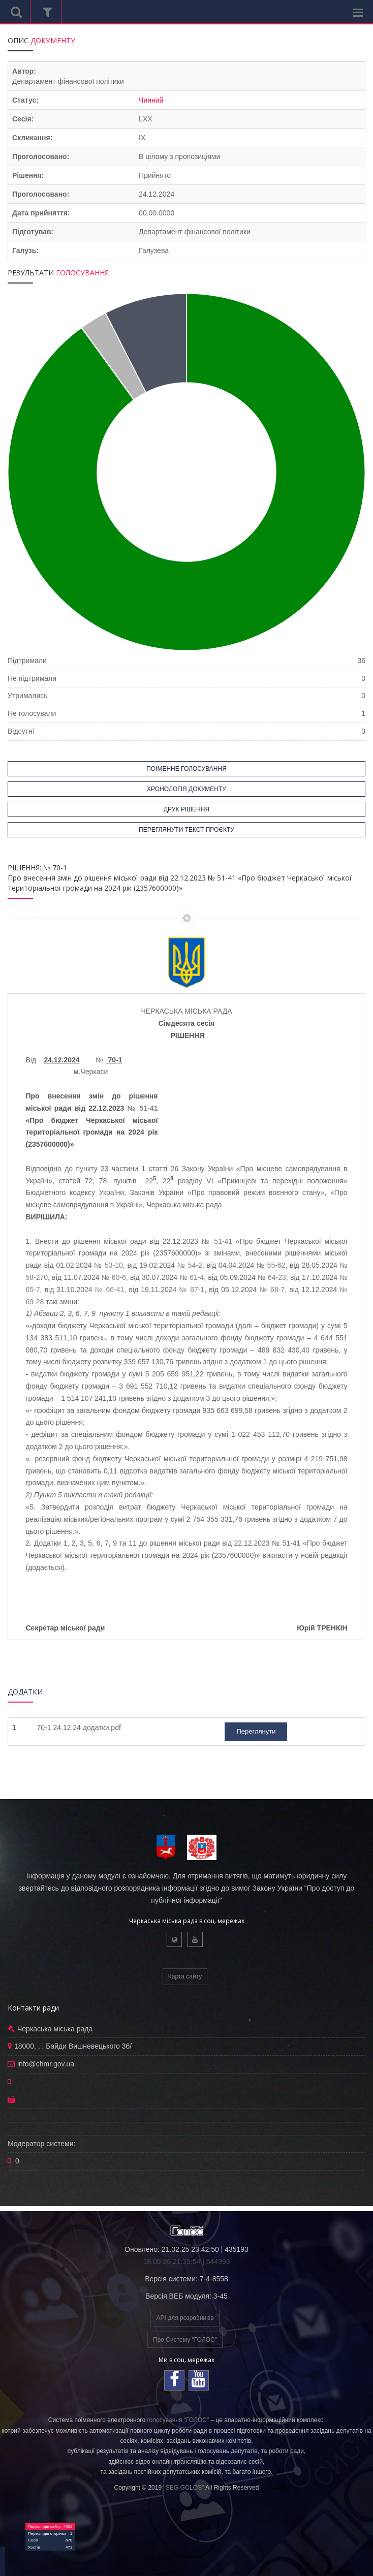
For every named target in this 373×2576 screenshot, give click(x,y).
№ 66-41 (109, 1289)
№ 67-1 (192, 1289)
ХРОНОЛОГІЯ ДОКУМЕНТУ (186, 789)
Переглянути (255, 1731)
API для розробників (184, 2317)
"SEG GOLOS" (183, 2487)
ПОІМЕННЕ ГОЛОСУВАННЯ (186, 768)
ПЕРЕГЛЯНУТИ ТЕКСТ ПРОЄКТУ (186, 829)
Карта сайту (185, 1976)
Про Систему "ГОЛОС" (185, 2339)
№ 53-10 (108, 1265)
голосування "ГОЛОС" (178, 2420)
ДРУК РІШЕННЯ (186, 809)
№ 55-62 (271, 1265)
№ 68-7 (272, 1289)
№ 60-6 (114, 1277)
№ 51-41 (143, 1108)
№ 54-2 (189, 1265)
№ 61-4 (191, 1277)
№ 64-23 (272, 1277)
